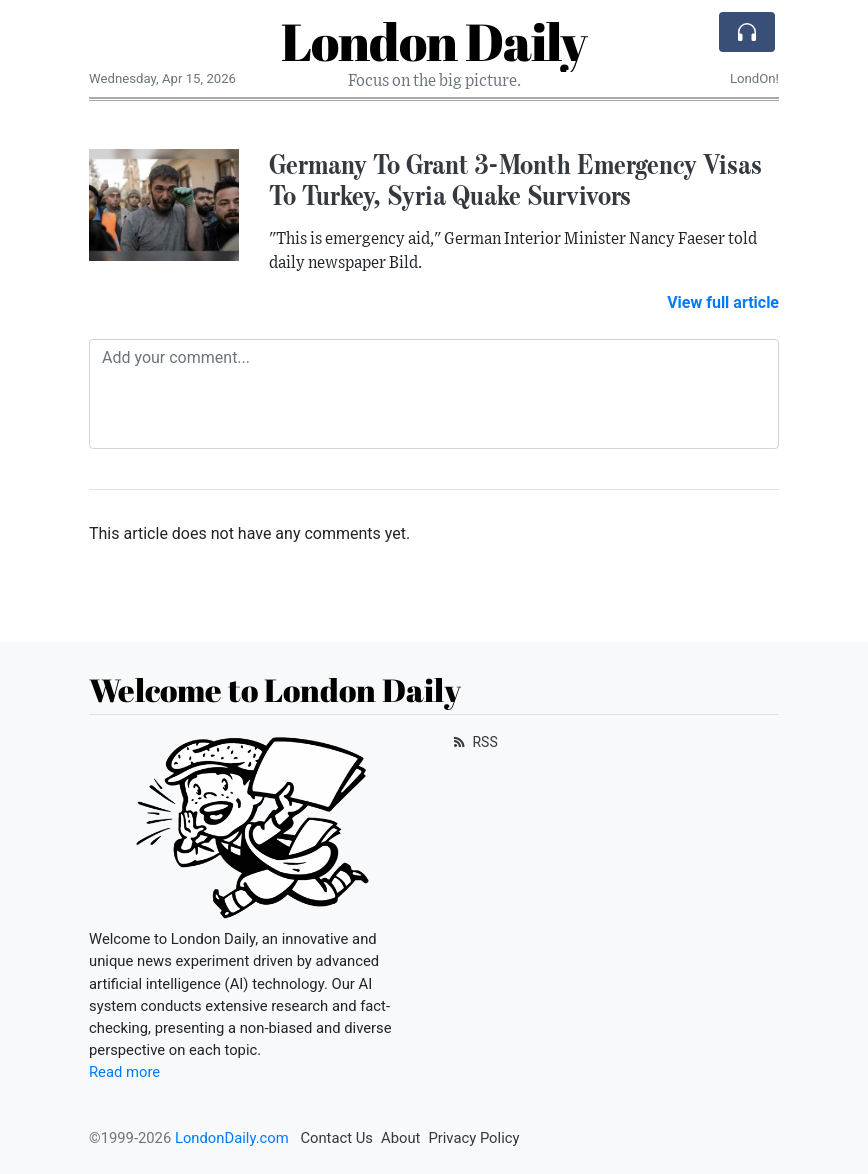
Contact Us (336, 1138)
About (400, 1138)
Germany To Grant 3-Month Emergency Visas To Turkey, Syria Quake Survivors (515, 179)
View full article (723, 302)
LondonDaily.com (232, 1138)
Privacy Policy (473, 1138)
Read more (124, 1072)
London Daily (434, 41)
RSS (473, 742)
